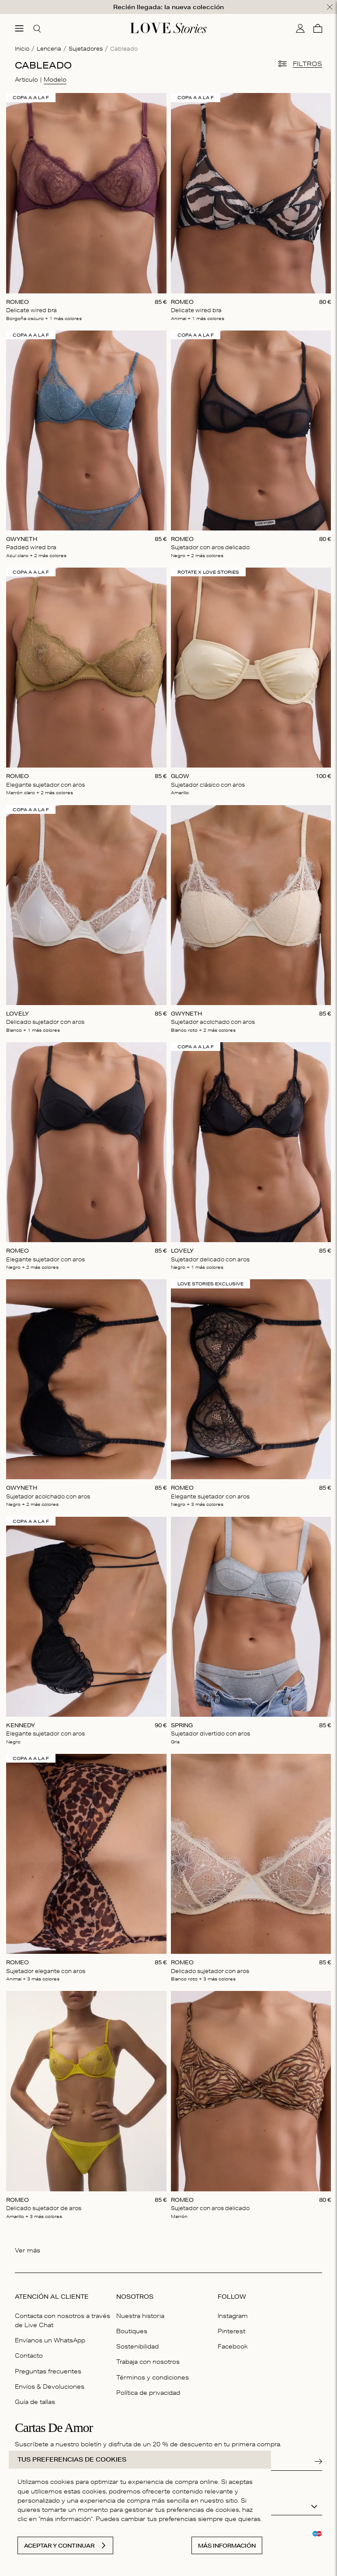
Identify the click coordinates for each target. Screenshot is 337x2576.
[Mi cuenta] (300, 28)
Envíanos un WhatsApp (50, 2340)
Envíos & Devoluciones (49, 2386)
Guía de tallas (35, 2402)
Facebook (233, 2346)
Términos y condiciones (152, 2377)
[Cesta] (318, 28)
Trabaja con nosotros (148, 2362)
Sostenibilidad (137, 2346)
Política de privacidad (148, 2393)
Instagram (233, 2316)
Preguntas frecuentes (48, 2371)
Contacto (29, 2355)
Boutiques (131, 2331)
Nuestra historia (140, 2316)
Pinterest (231, 2331)
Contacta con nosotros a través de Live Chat (62, 2320)
